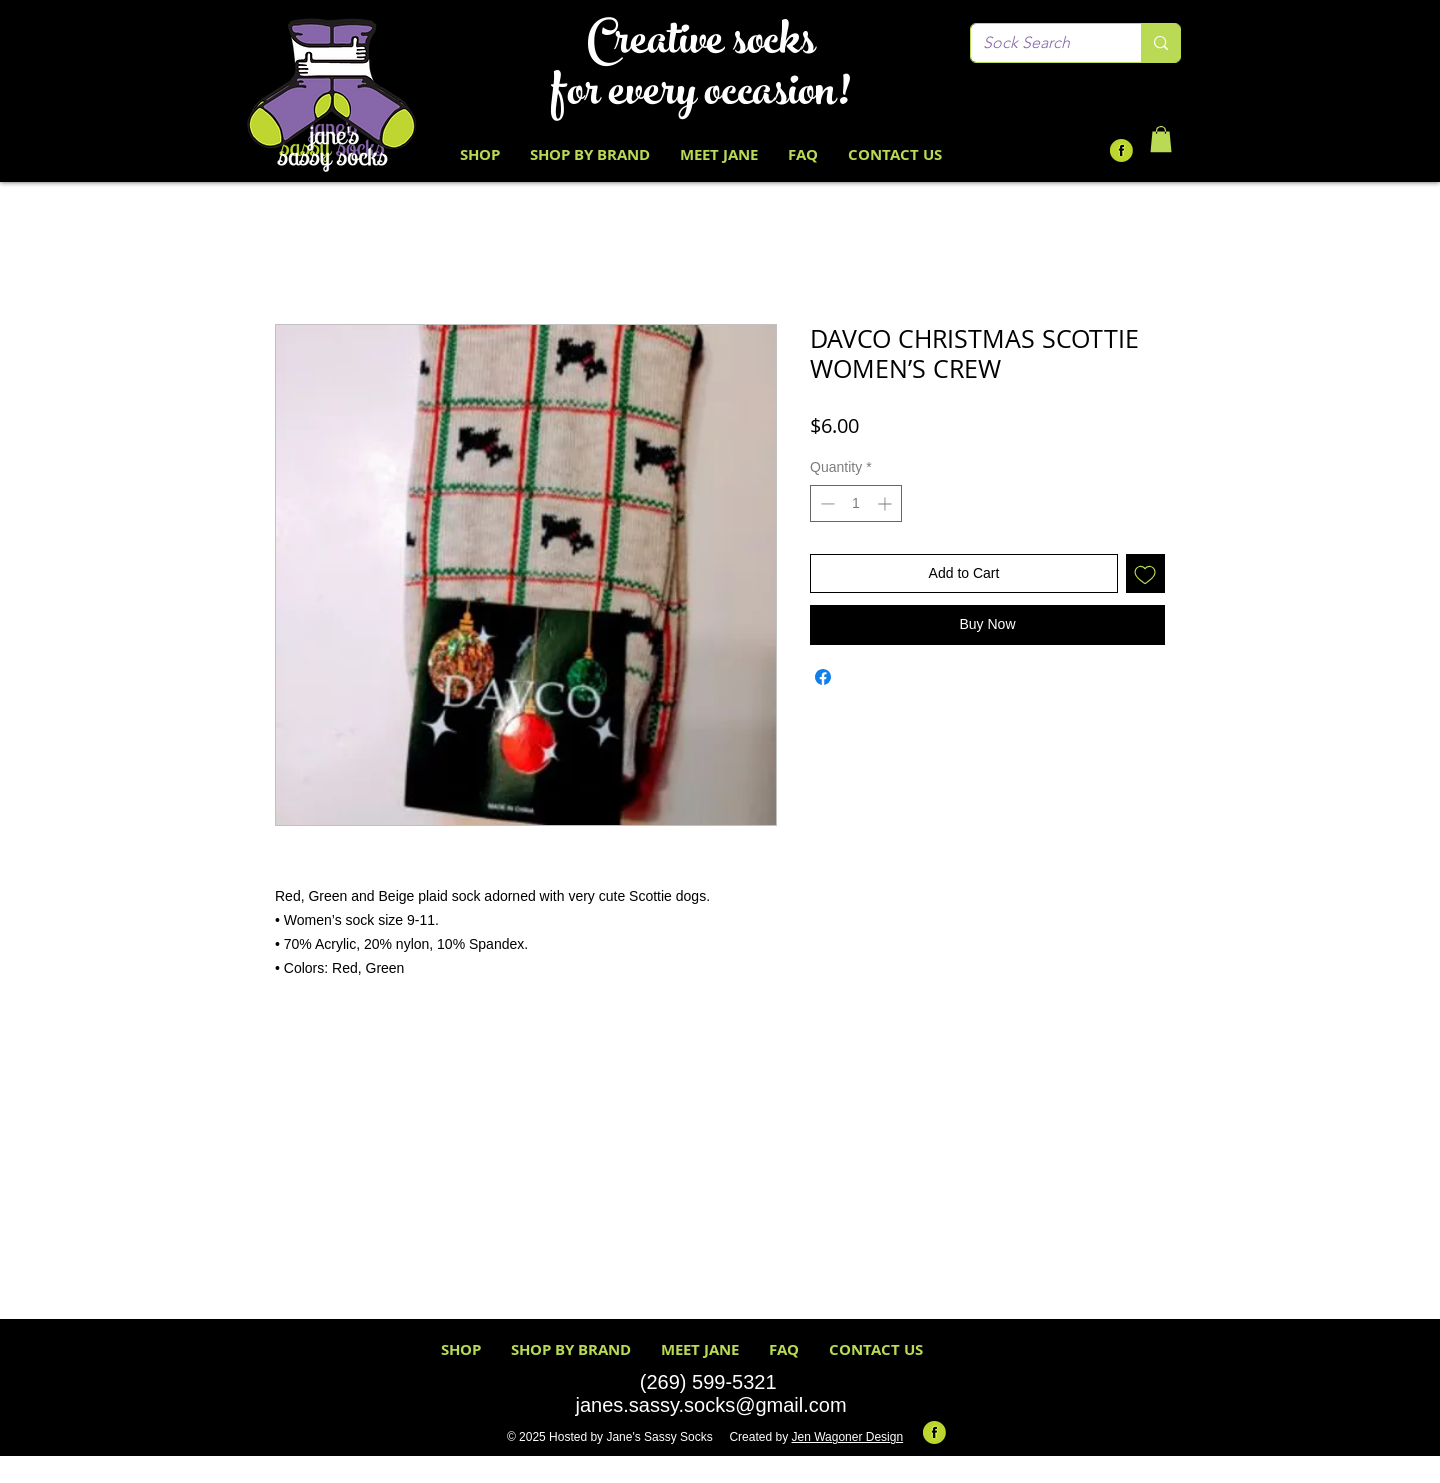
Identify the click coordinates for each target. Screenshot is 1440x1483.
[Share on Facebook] (823, 677)
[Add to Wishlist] (1145, 573)
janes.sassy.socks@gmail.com (710, 1405)
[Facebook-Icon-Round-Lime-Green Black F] (1121, 150)
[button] (1161, 139)
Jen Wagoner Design (847, 1437)
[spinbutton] (856, 503)
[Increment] (886, 503)
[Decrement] (825, 503)
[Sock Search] (1041, 43)
